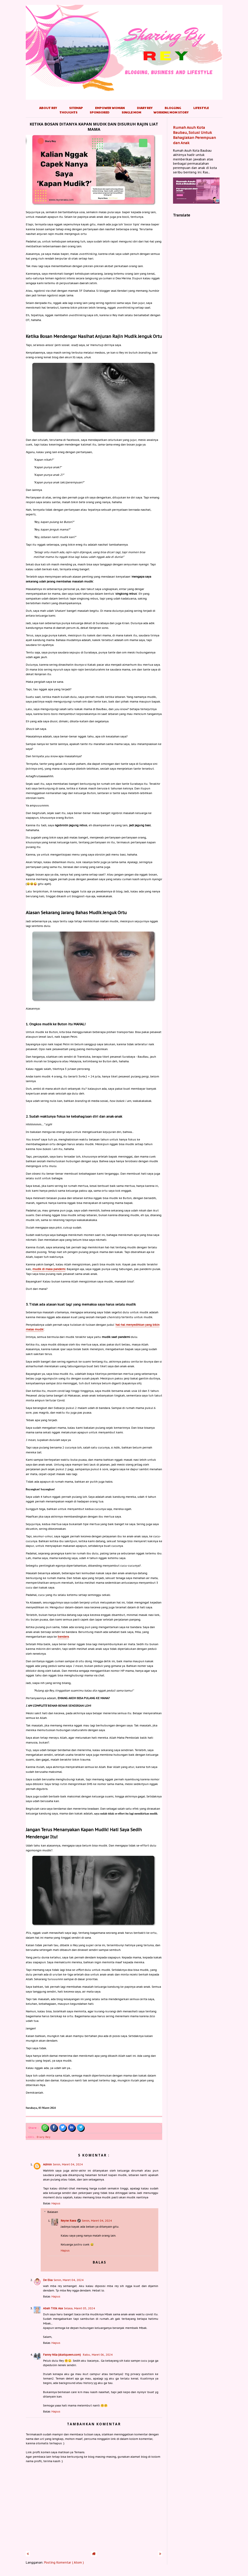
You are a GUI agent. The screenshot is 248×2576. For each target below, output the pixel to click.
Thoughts (68, 112)
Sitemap (76, 108)
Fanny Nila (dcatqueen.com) (62, 2354)
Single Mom (131, 112)
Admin (47, 2164)
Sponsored (99, 112)
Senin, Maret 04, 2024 (68, 2164)
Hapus (55, 2203)
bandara (63, 1636)
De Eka (48, 2280)
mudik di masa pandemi (48, 1269)
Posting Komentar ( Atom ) (64, 2562)
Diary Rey (144, 108)
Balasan (52, 2212)
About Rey (48, 108)
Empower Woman (110, 108)
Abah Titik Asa (53, 2308)
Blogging (173, 108)
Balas (46, 2203)
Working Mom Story (171, 112)
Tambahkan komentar (94, 2424)
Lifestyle (201, 108)
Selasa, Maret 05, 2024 (79, 2308)
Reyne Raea (68, 2220)
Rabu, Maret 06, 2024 (98, 2354)
